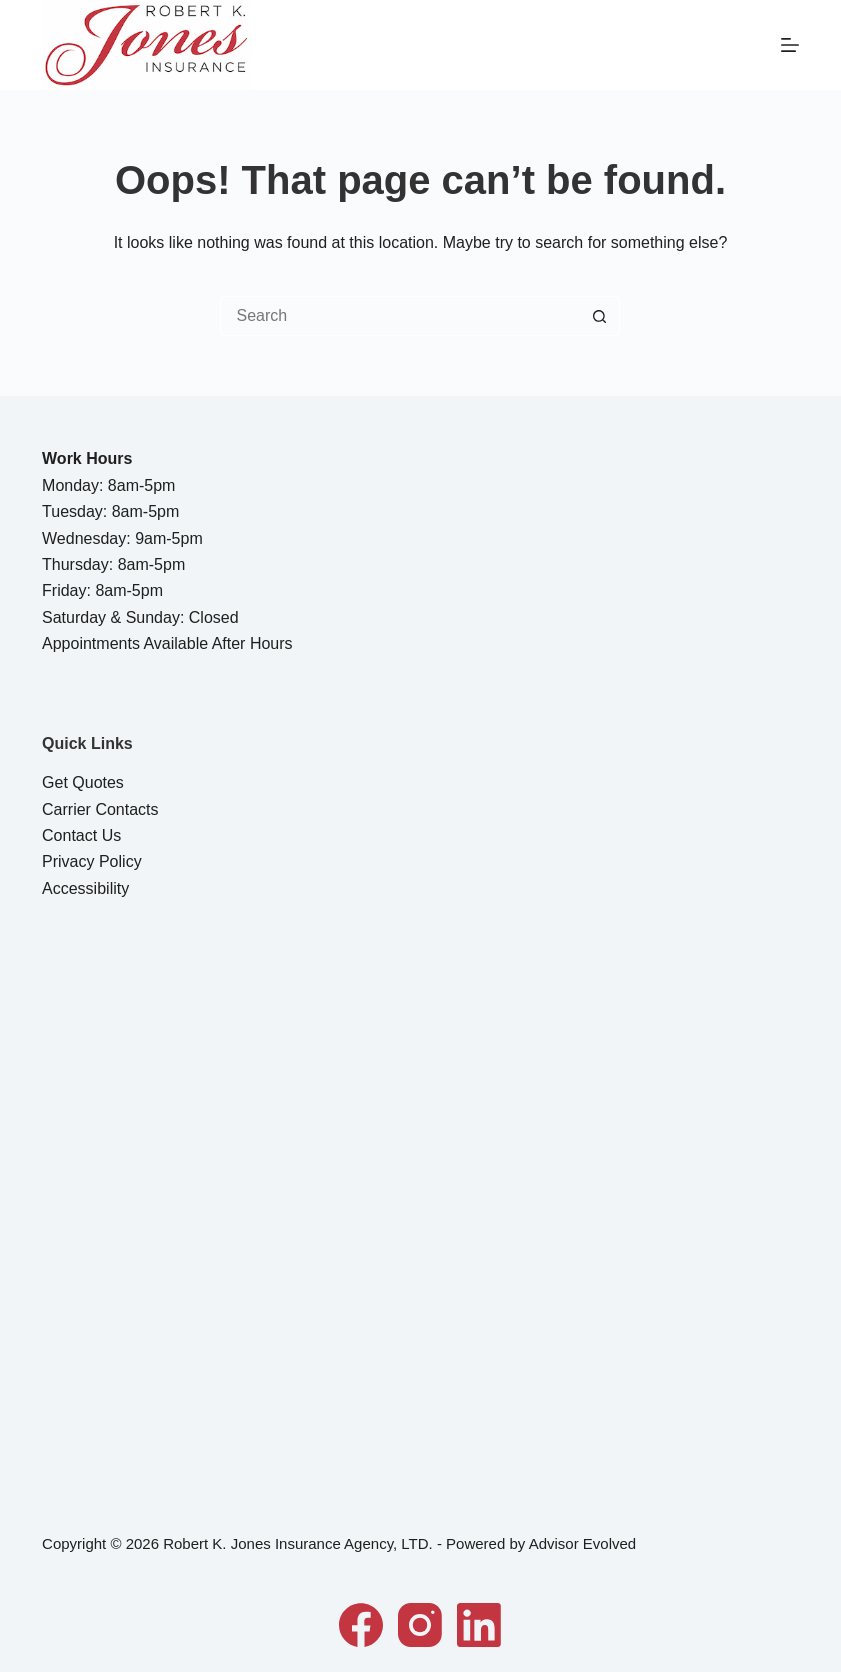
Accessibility (85, 888)
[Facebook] (361, 1625)
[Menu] (790, 45)
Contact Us (81, 835)
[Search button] (600, 316)
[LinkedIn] (479, 1625)
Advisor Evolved (583, 1543)
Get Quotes (83, 782)
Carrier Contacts (100, 809)
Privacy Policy (92, 861)
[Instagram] (420, 1625)
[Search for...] (400, 316)
